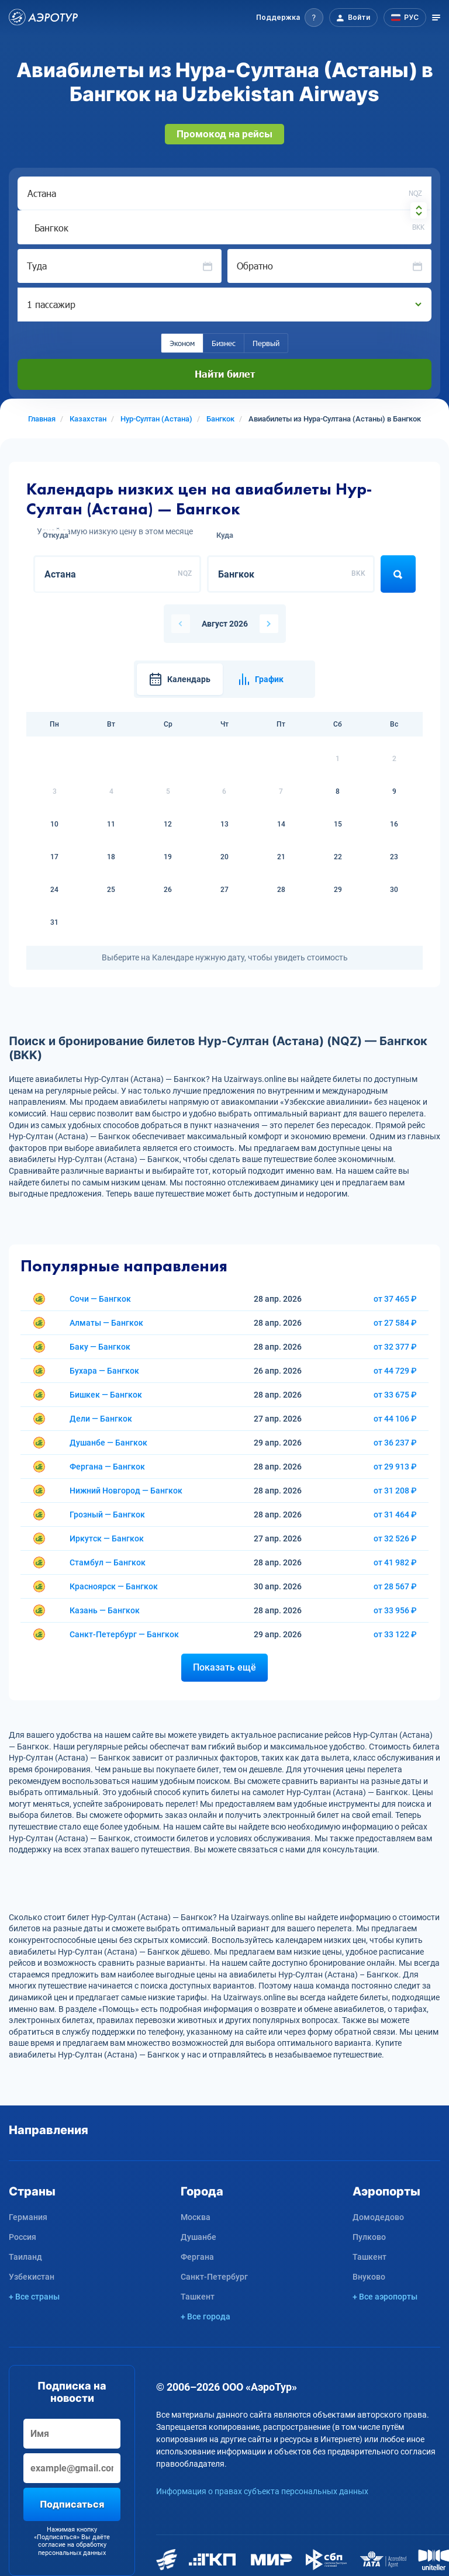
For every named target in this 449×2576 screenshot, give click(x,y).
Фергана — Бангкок (107, 1466)
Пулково (369, 2237)
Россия (22, 2237)
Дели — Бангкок (101, 1418)
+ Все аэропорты (385, 2296)
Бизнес (224, 343)
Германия (28, 2217)
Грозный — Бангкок (107, 1514)
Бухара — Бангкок (104, 1370)
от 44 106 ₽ (395, 1418)
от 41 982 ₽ (395, 1562)
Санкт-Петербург (214, 2276)
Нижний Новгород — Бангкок (126, 1490)
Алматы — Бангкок (106, 1322)
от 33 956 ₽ (395, 1610)
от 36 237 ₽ (395, 1442)
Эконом (182, 343)
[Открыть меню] (436, 17)
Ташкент (198, 2296)
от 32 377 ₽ (395, 1346)
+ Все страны (34, 2296)
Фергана (197, 2257)
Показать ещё (224, 1667)
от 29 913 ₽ (395, 1466)
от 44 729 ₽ (395, 1370)
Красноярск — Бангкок (114, 1586)
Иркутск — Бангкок (107, 1538)
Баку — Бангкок (100, 1346)
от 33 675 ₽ (395, 1394)
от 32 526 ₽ (395, 1538)
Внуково (369, 2276)
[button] (289, 17)
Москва (195, 2217)
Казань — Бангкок (105, 1610)
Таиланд (25, 2257)
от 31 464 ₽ (395, 1514)
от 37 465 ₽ (395, 1298)
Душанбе (198, 2237)
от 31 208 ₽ (395, 1490)
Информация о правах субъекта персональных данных (262, 2491)
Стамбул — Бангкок (108, 1562)
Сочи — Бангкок (100, 1298)
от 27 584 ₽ (395, 1322)
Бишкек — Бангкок (106, 1394)
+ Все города (205, 2316)
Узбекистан (31, 2276)
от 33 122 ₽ (395, 1634)
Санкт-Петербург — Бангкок (124, 1634)
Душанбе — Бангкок (108, 1442)
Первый (266, 343)
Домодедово (378, 2217)
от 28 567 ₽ (395, 1586)
